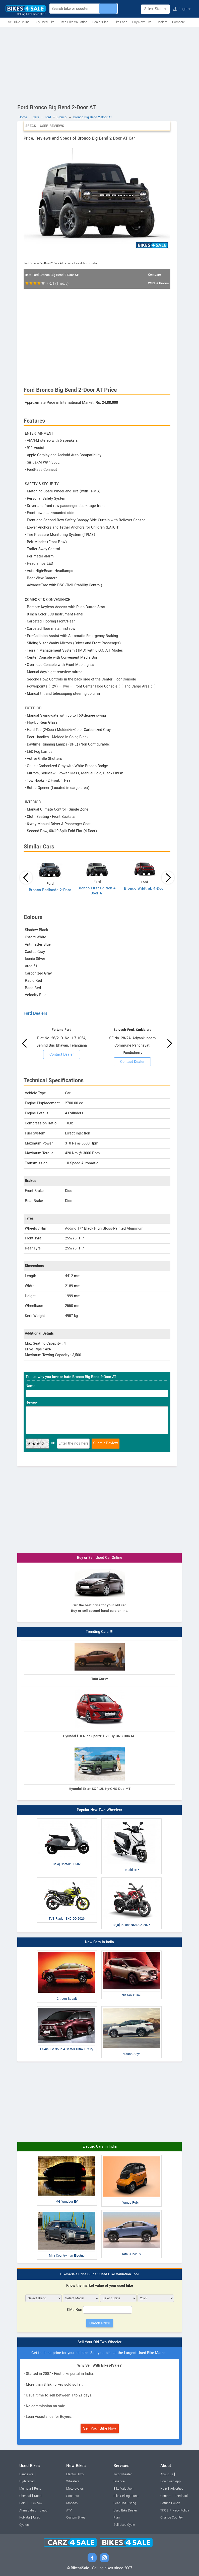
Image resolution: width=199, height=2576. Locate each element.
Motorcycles (75, 2488)
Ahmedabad (27, 2510)
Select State (155, 9)
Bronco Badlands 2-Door (50, 890)
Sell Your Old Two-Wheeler (99, 2342)
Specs (30, 125)
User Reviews (52, 125)
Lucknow (36, 2503)
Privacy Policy (179, 2510)
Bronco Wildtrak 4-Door (144, 888)
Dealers (162, 22)
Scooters (72, 2496)
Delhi (22, 2503)
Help (163, 2488)
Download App (170, 2481)
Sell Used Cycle (124, 2525)
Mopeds (72, 2503)
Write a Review (158, 283)
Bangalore (26, 2474)
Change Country (171, 2517)
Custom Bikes (75, 2517)
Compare (178, 22)
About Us (166, 2474)
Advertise (176, 2488)
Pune (37, 2488)
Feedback (181, 2496)
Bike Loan (120, 22)
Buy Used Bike (44, 22)
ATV (69, 2510)
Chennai (25, 2496)
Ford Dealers (35, 1013)
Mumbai (25, 2488)
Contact (165, 2496)
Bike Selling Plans (125, 2496)
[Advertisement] (99, 64)
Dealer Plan (100, 22)
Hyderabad (27, 2481)
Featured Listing (124, 2503)
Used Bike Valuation (73, 22)
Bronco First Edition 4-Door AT (97, 891)
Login (181, 9)
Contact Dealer (61, 1054)
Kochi (38, 2496)
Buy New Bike (142, 22)
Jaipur (44, 2510)
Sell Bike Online (19, 22)
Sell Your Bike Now (99, 2428)
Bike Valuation (123, 2488)
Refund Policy (170, 2503)
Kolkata (24, 2517)
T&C (163, 2510)
